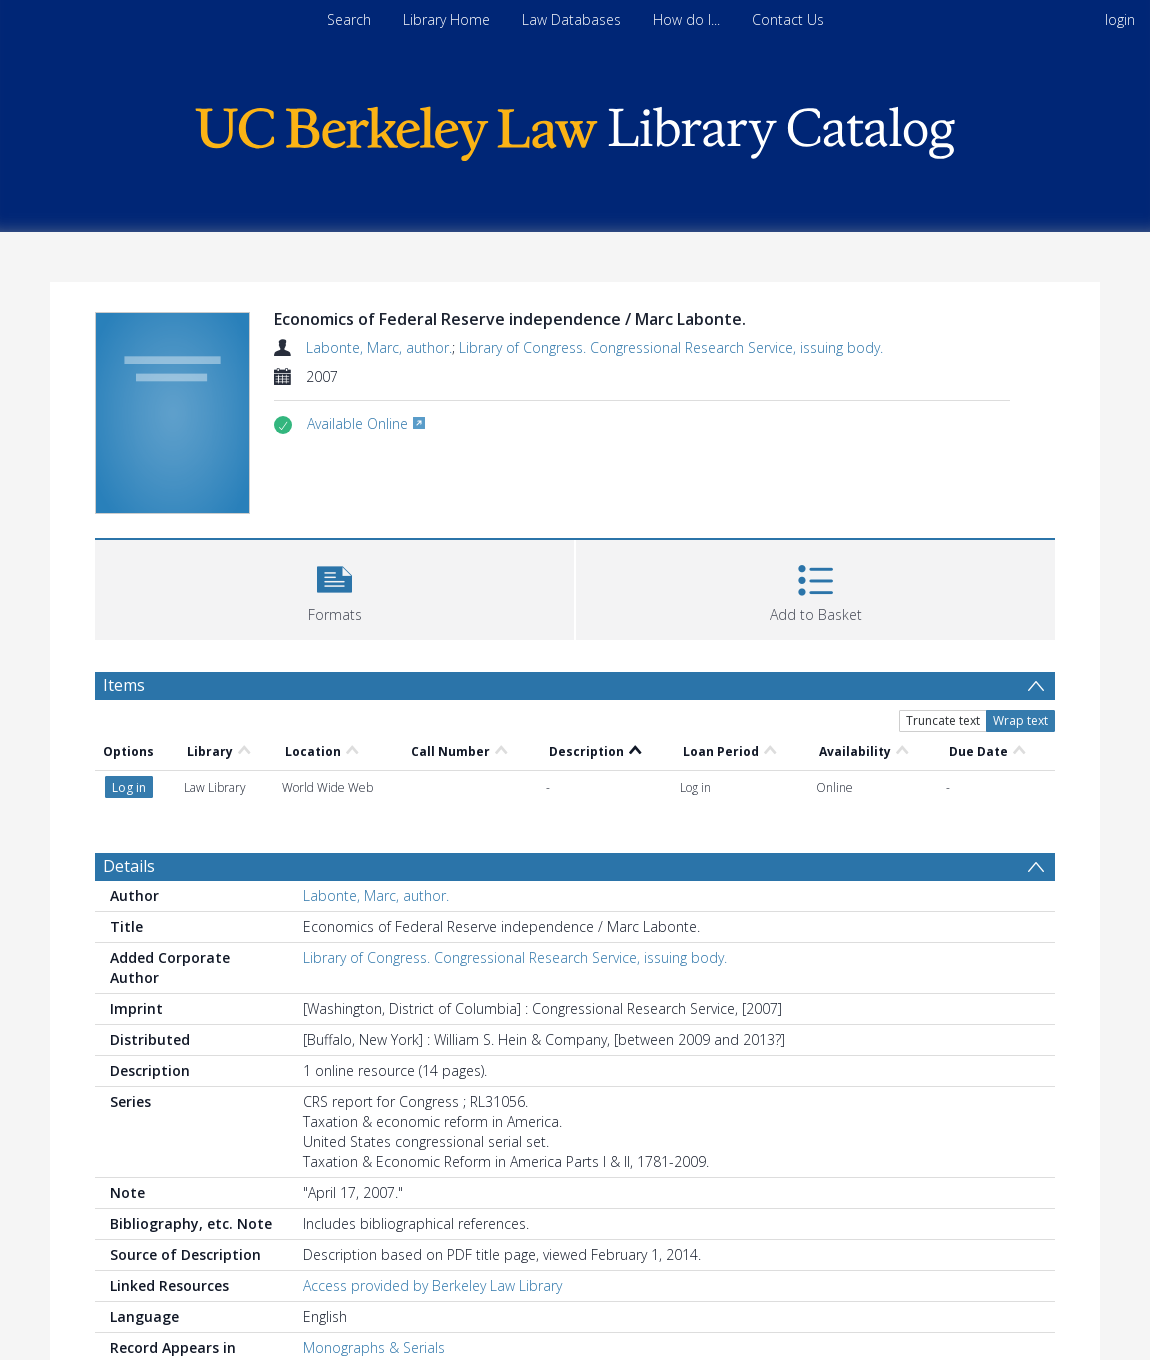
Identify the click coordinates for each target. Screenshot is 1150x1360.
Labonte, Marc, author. (379, 347)
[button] (334, 587)
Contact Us (788, 19)
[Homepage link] (575, 128)
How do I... (686, 19)
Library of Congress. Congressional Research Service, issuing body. (671, 347)
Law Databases (571, 19)
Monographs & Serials (374, 1347)
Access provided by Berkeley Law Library (432, 1285)
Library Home (446, 19)
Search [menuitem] (349, 19)
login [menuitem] (1120, 19)
